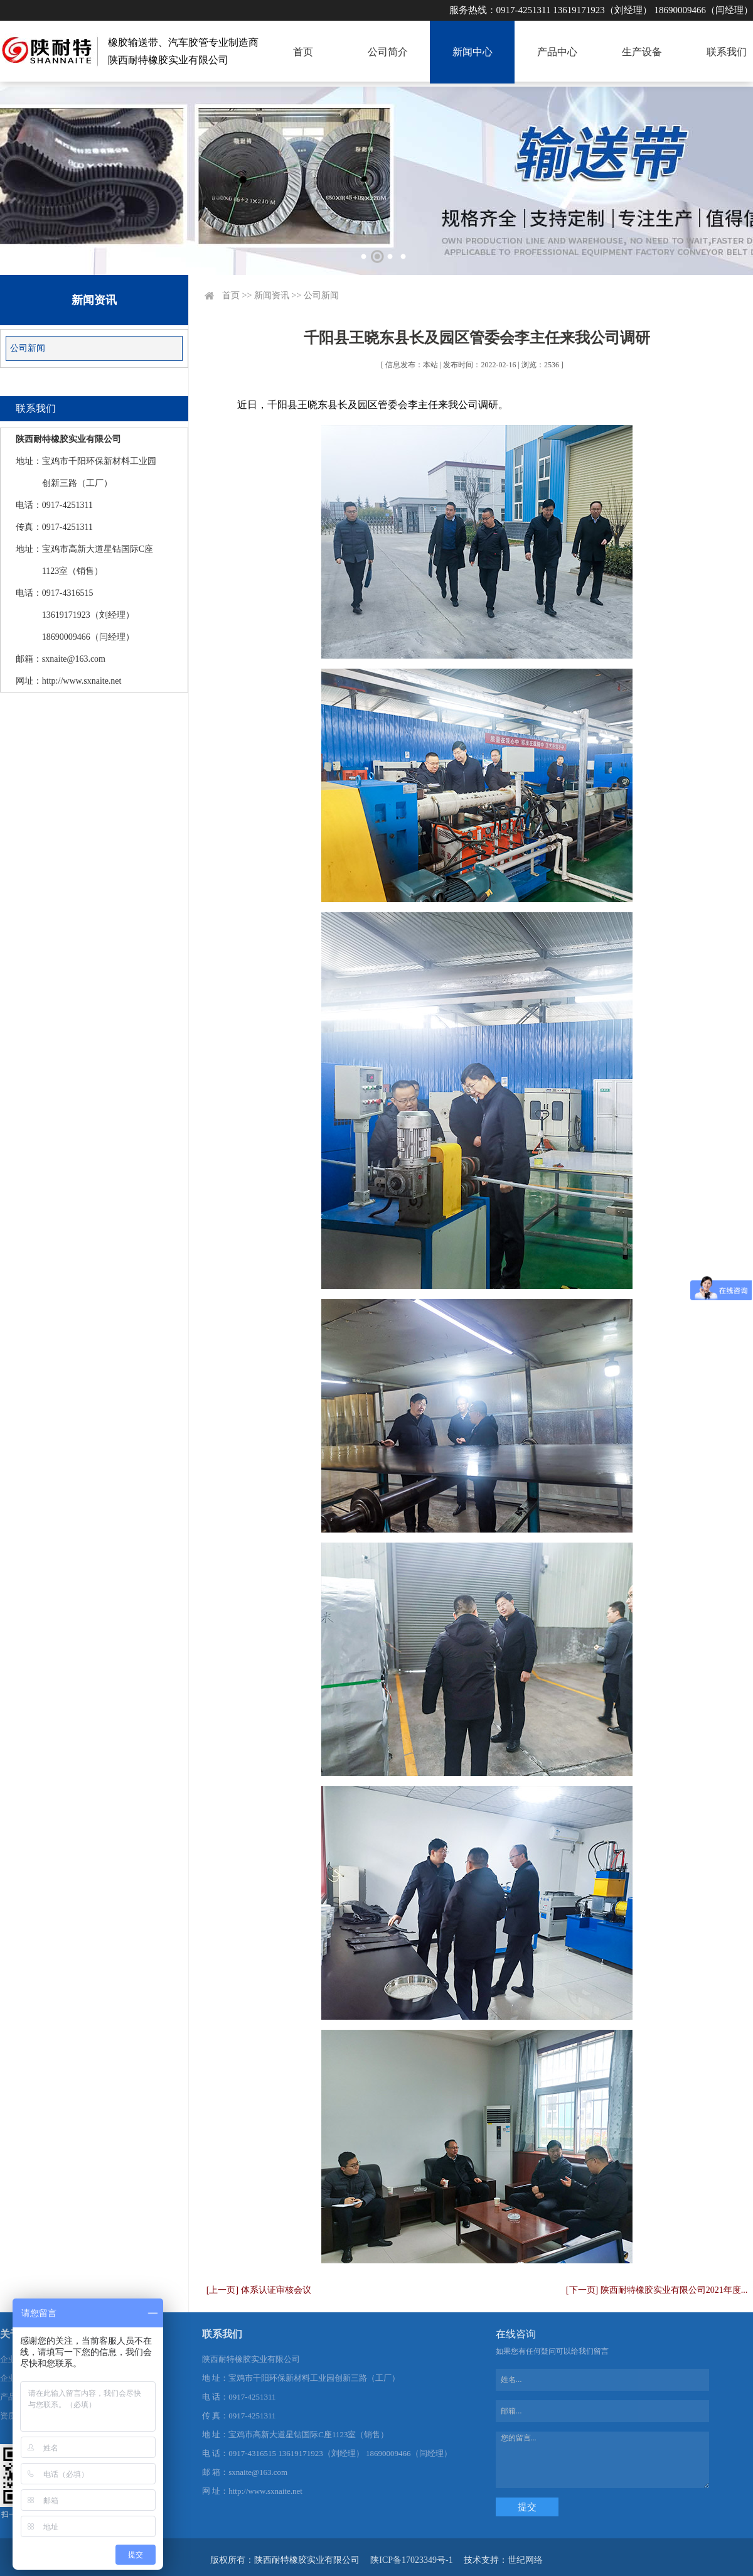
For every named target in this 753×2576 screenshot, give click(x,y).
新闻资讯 (271, 295)
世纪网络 (525, 2560)
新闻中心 (472, 51)
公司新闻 (27, 348)
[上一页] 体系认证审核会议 (258, 2290)
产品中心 (557, 51)
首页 (303, 51)
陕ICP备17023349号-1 (411, 2560)
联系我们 (727, 51)
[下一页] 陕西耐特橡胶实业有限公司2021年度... (656, 2290)
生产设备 (642, 51)
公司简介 (388, 51)
